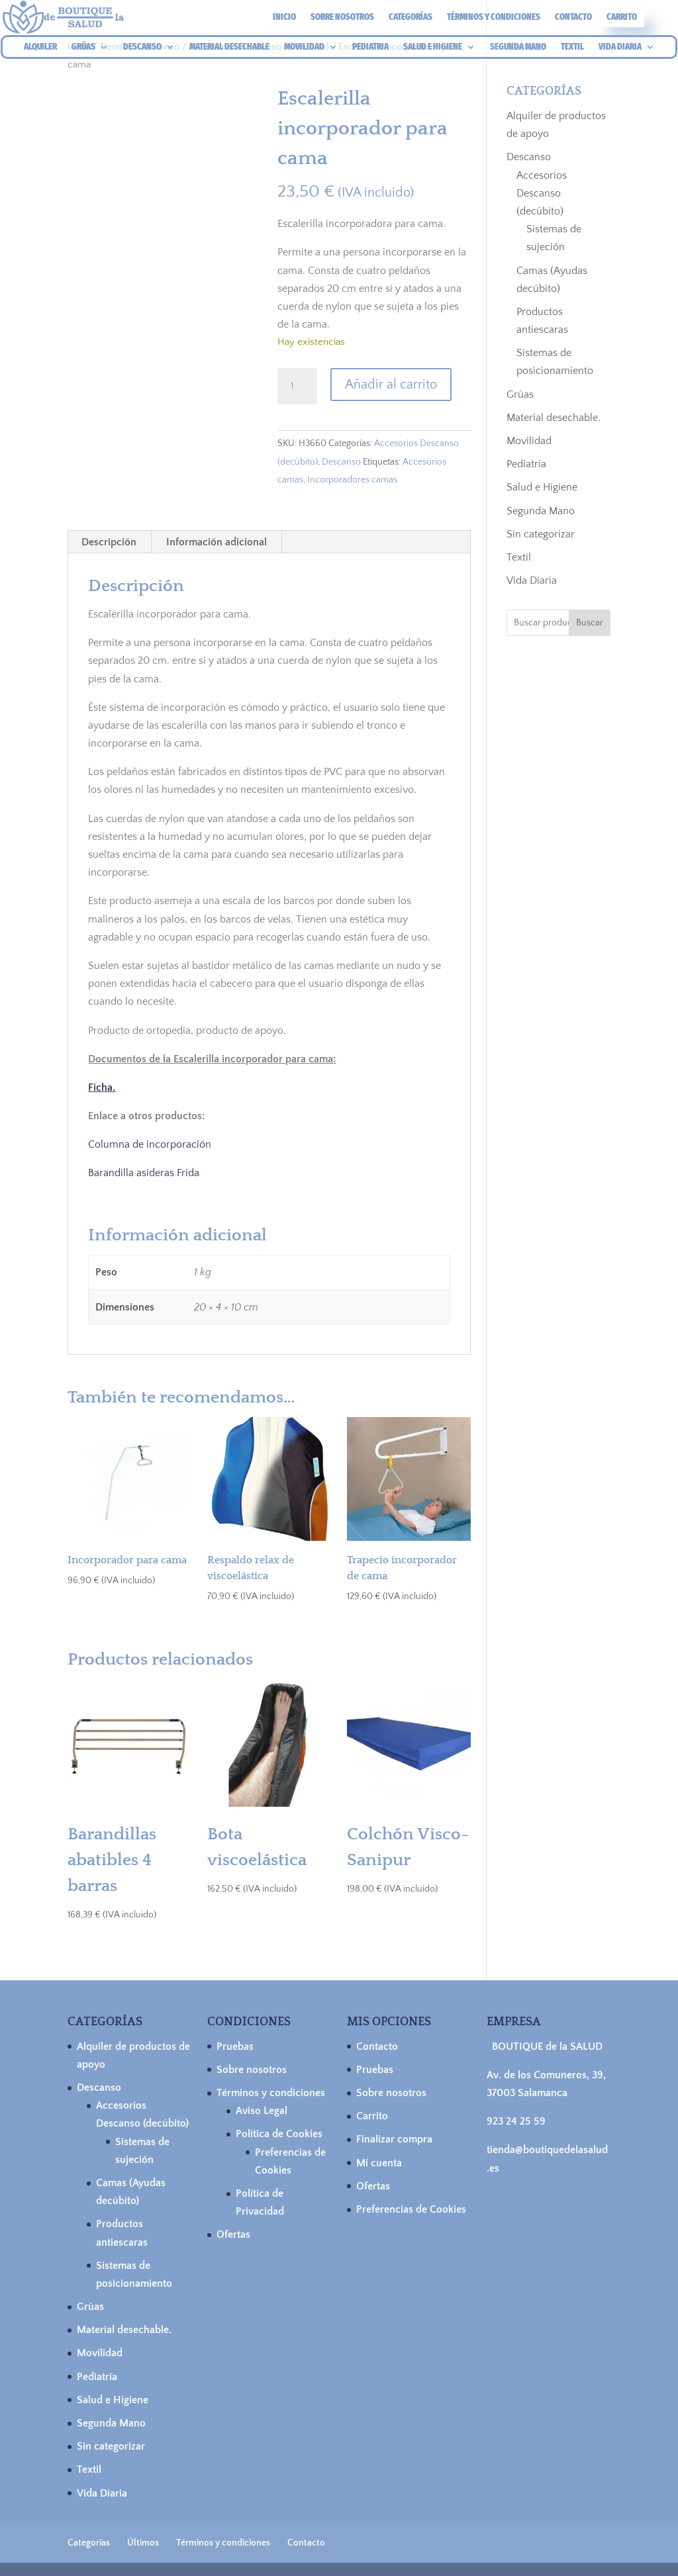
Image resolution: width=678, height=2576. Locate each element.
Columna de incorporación (149, 1144)
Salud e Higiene (542, 487)
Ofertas (233, 2234)
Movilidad (529, 441)
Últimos (143, 2543)
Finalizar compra (394, 2139)
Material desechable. (554, 418)
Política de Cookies (279, 2134)
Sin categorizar (541, 534)
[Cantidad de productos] (297, 386)
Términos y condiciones (493, 18)
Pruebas (235, 2046)
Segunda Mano (541, 511)
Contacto (573, 18)
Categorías (410, 18)
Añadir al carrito (391, 384)
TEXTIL (572, 47)
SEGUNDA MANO (518, 47)
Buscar (589, 623)
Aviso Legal (261, 2111)
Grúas (520, 394)
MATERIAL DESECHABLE (229, 47)
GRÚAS (83, 47)
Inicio (284, 18)
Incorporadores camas (352, 480)
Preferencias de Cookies (411, 2209)
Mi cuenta (379, 2163)
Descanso (341, 462)
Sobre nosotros (342, 18)
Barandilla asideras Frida (143, 1173)
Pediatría (526, 464)
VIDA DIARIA (620, 47)
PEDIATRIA (370, 47)
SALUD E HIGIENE (432, 47)
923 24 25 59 (516, 2121)
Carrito (621, 18)
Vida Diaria (532, 580)
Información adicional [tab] (216, 542)
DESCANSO (142, 47)
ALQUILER (40, 47)
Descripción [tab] (108, 542)
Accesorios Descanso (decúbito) (541, 193)
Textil (519, 557)
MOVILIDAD (304, 47)
